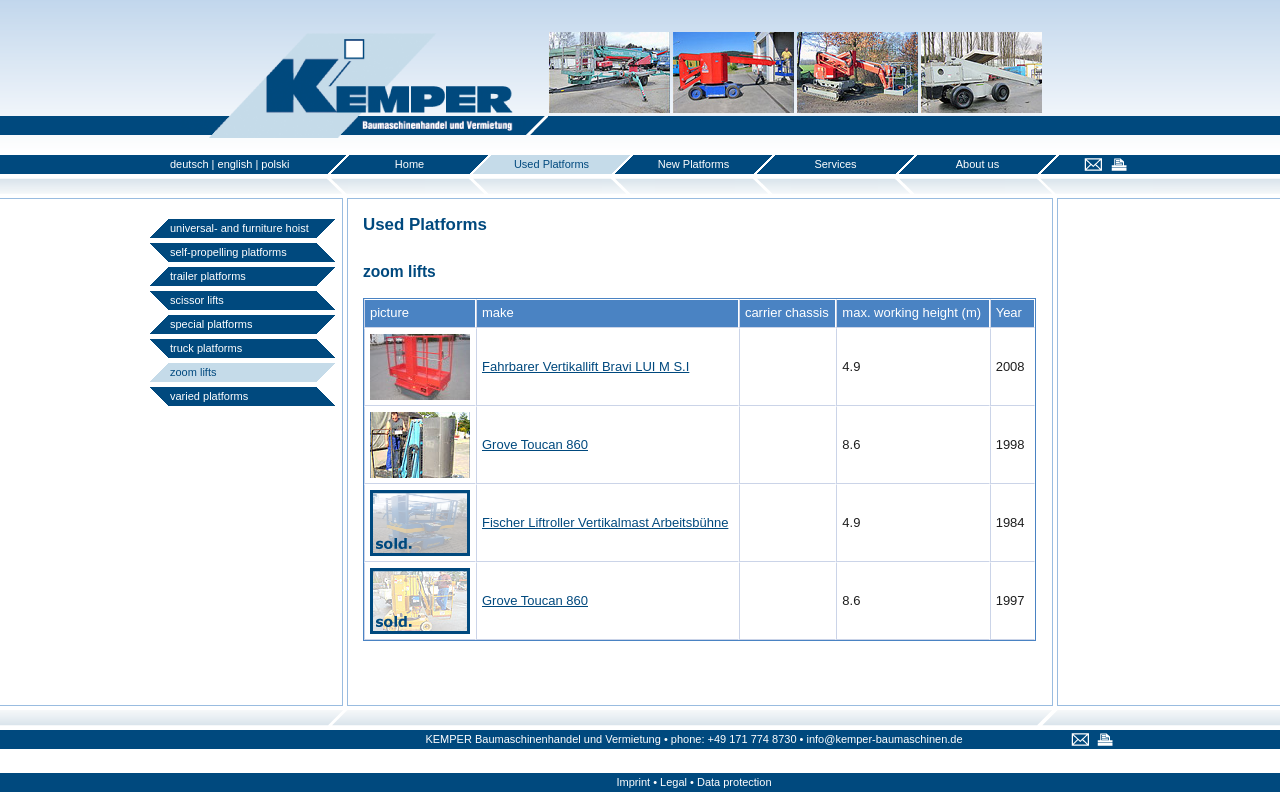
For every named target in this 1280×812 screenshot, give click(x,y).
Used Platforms (551, 164)
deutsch (189, 164)
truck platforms (206, 348)
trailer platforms (208, 276)
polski (275, 164)
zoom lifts (193, 372)
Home (409, 164)
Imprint (633, 782)
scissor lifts (197, 300)
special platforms (211, 324)
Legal (673, 782)
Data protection (734, 782)
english (235, 164)
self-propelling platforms (228, 252)
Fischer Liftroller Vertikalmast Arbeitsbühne (605, 522)
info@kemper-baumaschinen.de (884, 739)
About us (977, 164)
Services (835, 164)
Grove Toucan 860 (535, 444)
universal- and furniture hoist (239, 228)
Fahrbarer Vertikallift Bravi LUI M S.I (585, 366)
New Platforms (694, 164)
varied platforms (209, 396)
